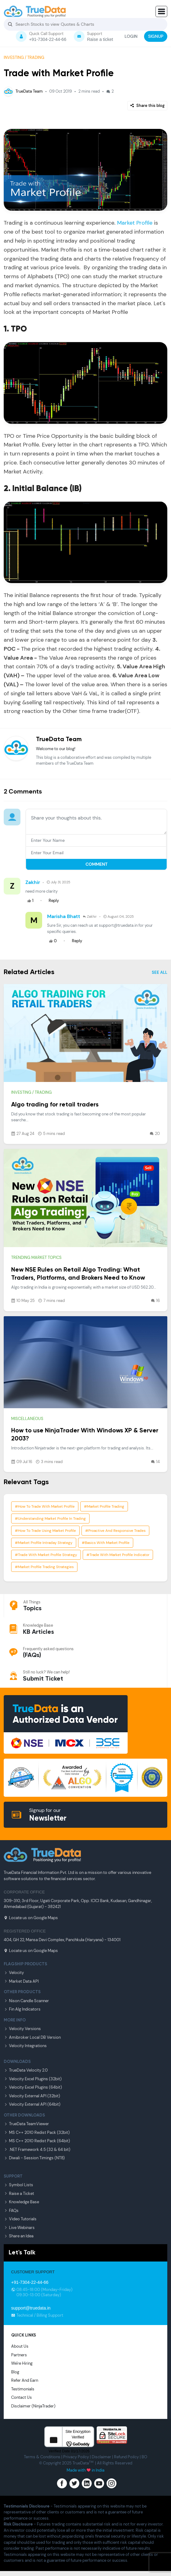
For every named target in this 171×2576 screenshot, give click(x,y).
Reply (54, 900)
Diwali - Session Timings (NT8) (34, 2158)
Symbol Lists (18, 2184)
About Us (19, 2346)
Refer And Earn (24, 2380)
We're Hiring (22, 2363)
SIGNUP (155, 36)
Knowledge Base (21, 2202)
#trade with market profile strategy (46, 1554)
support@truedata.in (30, 2308)
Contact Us (21, 2397)
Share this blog (147, 105)
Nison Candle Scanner (26, 2000)
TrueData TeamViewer (26, 2123)
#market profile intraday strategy (43, 1542)
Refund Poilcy (126, 2457)
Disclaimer (101, 2457)
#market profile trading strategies (44, 1566)
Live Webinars (19, 2227)
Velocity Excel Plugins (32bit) (33, 2078)
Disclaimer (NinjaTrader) (33, 2406)
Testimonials (22, 2389)
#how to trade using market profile (45, 1530)
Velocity (14, 1972)
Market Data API (21, 1981)
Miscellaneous (27, 1418)
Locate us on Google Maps (31, 1917)
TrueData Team (23, 91)
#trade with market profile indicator (117, 1554)
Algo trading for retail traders (55, 1105)
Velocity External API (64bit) (32, 2104)
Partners (19, 2355)
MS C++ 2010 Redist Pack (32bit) (37, 2132)
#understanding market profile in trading (50, 1518)
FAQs (11, 2210)
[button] (161, 11)
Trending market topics (36, 1257)
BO (144, 2457)
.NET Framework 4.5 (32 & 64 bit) (37, 2149)
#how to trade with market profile (45, 1506)
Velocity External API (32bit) (32, 2096)
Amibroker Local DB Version (32, 2037)
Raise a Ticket (19, 2193)
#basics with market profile (105, 1542)
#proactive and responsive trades (115, 1530)
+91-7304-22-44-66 (29, 2282)
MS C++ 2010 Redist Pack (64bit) (37, 2140)
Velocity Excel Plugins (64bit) (33, 2087)
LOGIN (131, 36)
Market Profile (134, 222)
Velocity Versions (22, 2028)
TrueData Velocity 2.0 (26, 2070)
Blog (15, 2372)
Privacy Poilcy (76, 2457)
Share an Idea (18, 2236)
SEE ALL (159, 972)
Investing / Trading (24, 57)
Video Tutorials (20, 2219)
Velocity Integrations (25, 2045)
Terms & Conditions (42, 2457)
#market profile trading (104, 1506)
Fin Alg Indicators (22, 2009)
